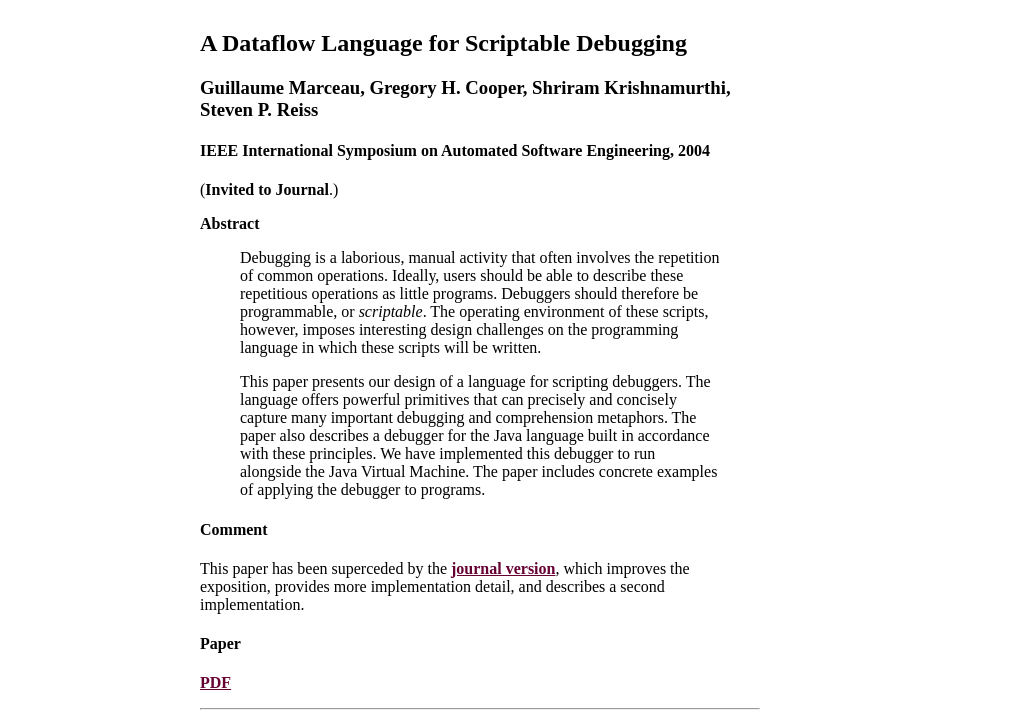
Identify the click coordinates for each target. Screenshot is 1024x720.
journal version (503, 568)
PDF (215, 682)
